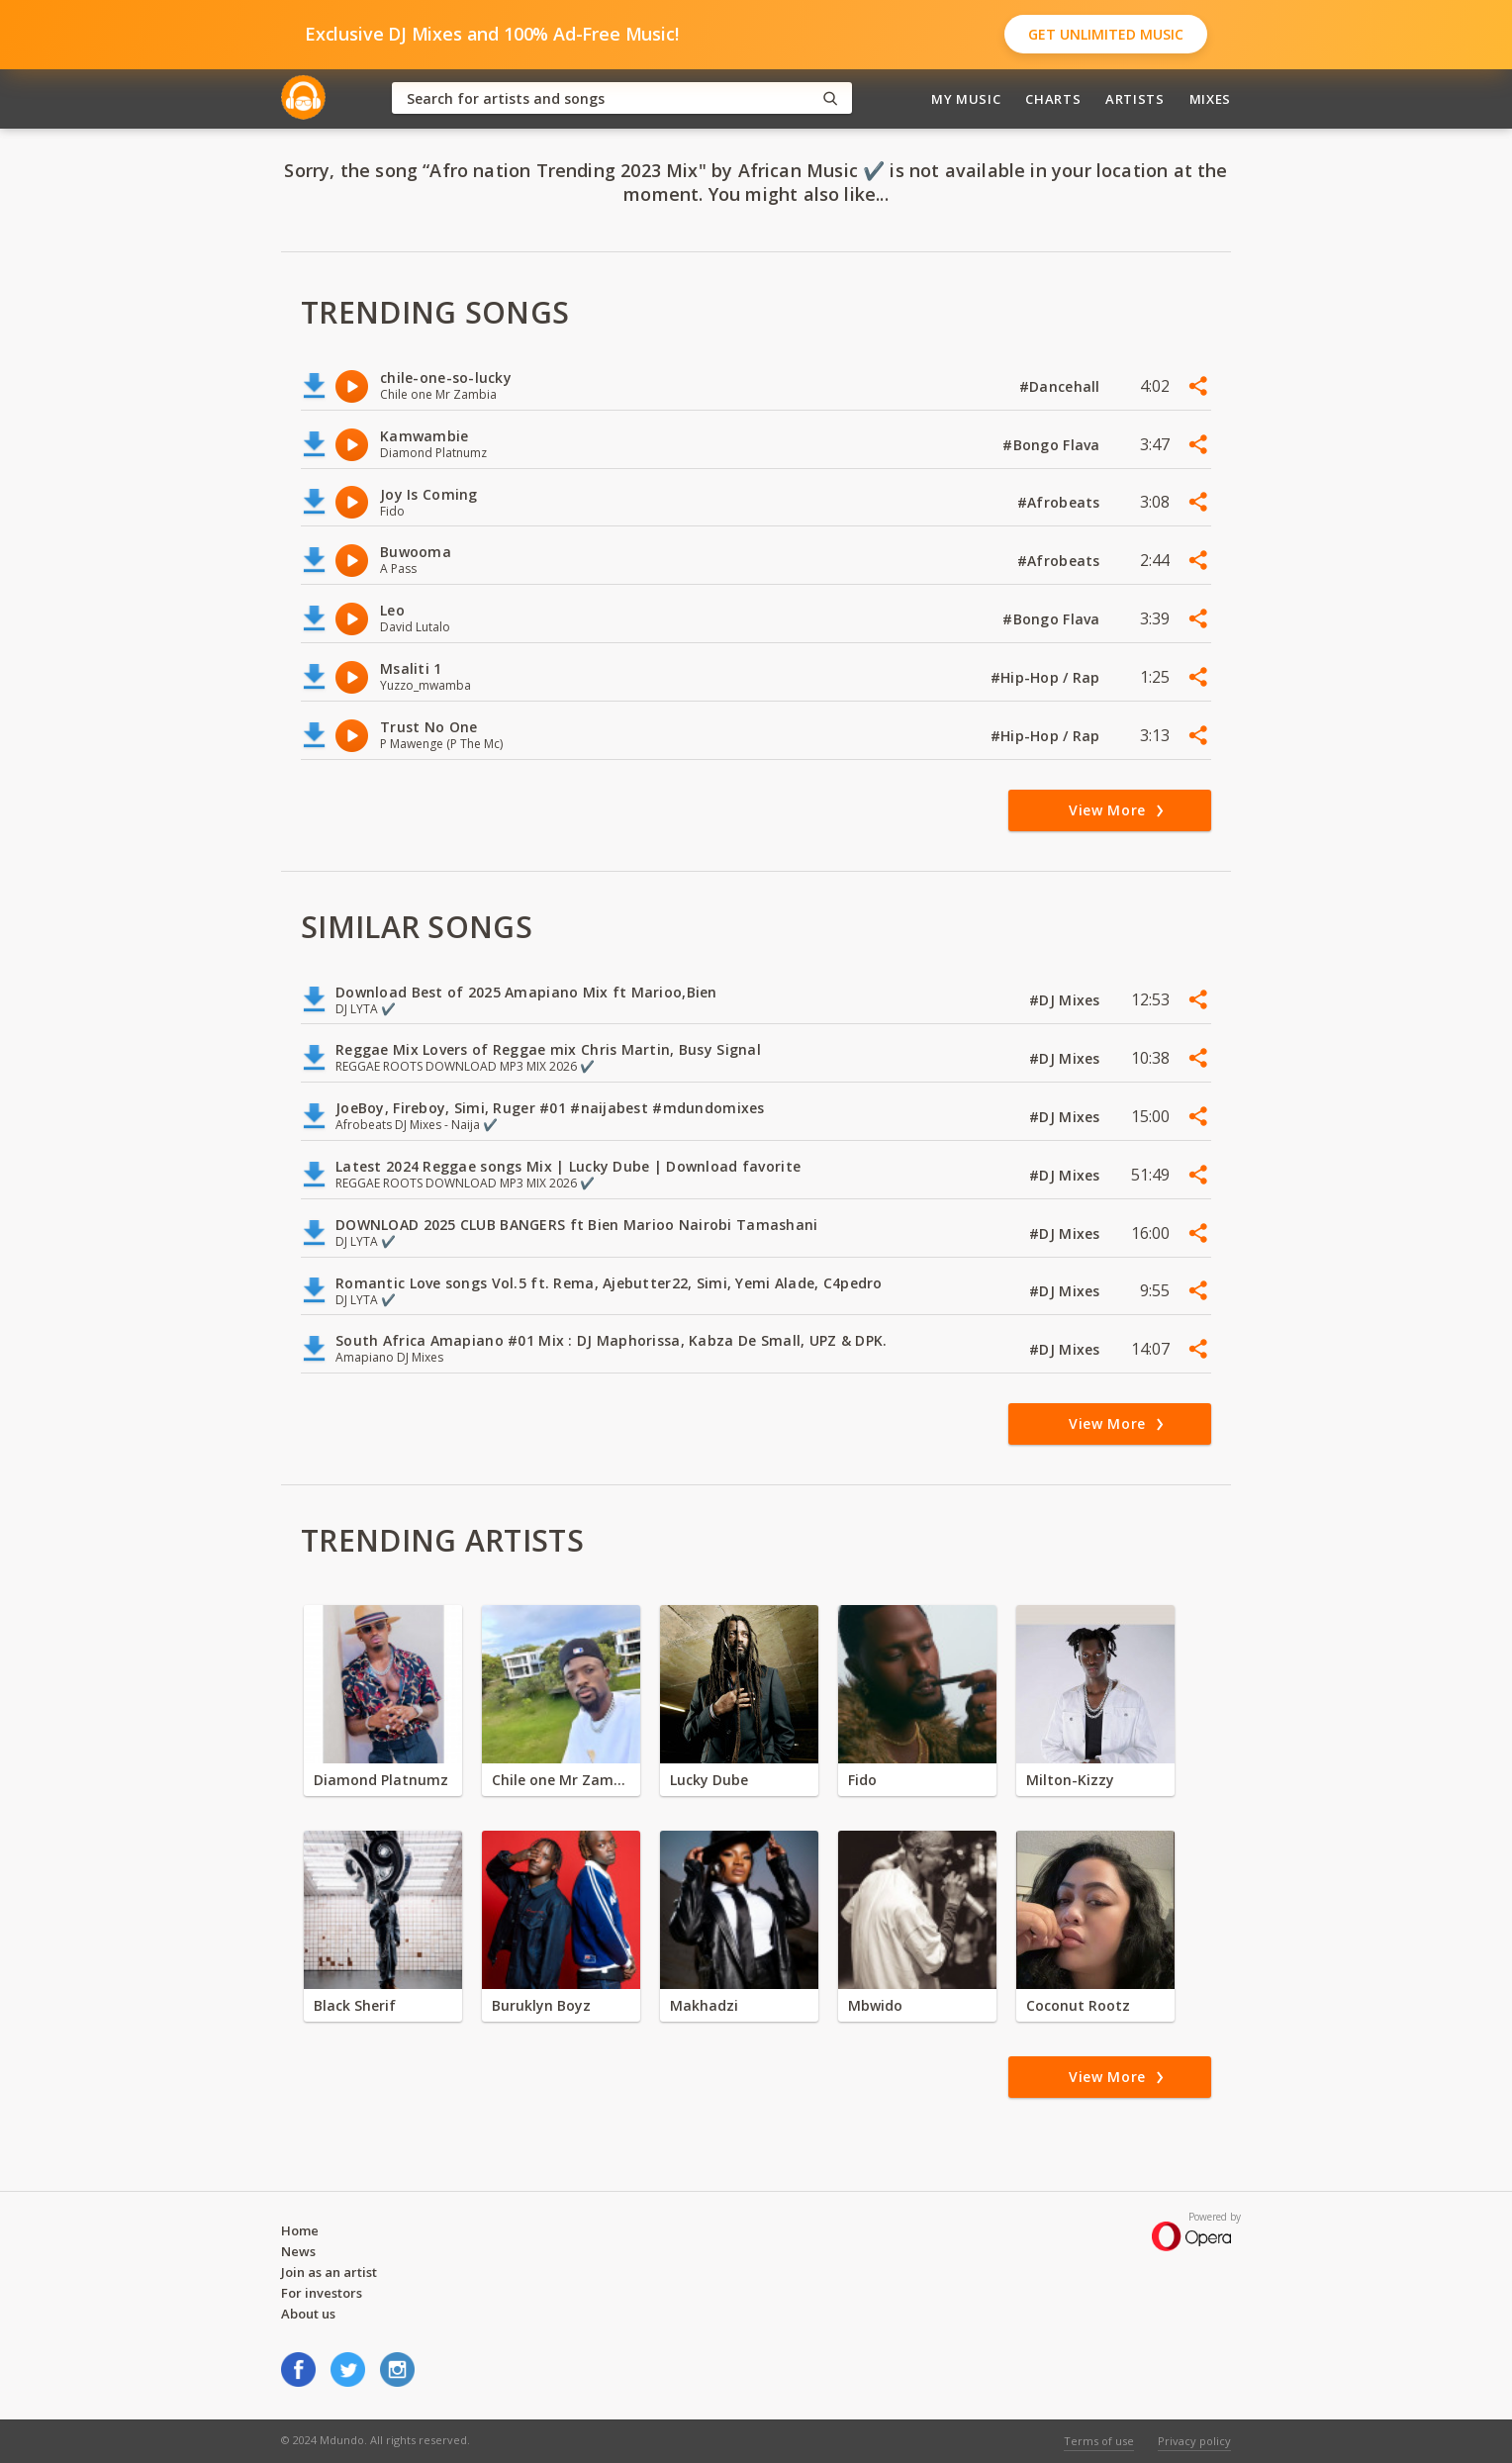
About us (308, 2313)
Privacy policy (1194, 2440)
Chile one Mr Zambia (561, 1779)
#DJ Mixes (1066, 1000)
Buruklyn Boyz (541, 2005)
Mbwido (875, 2005)
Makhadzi (704, 2005)
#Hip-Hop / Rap (1047, 677)
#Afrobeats (1060, 502)
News (298, 2251)
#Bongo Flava (1053, 444)
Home (300, 2230)
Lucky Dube (709, 1779)
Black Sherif (355, 2005)
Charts (1053, 99)
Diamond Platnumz (381, 1779)
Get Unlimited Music (1105, 34)
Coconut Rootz (1078, 2005)
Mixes (1210, 99)
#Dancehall (1061, 386)
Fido (862, 1779)
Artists (1135, 99)
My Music (965, 99)
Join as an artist (329, 2272)
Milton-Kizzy (1070, 1779)
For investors (321, 2293)
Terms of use (1099, 2440)
